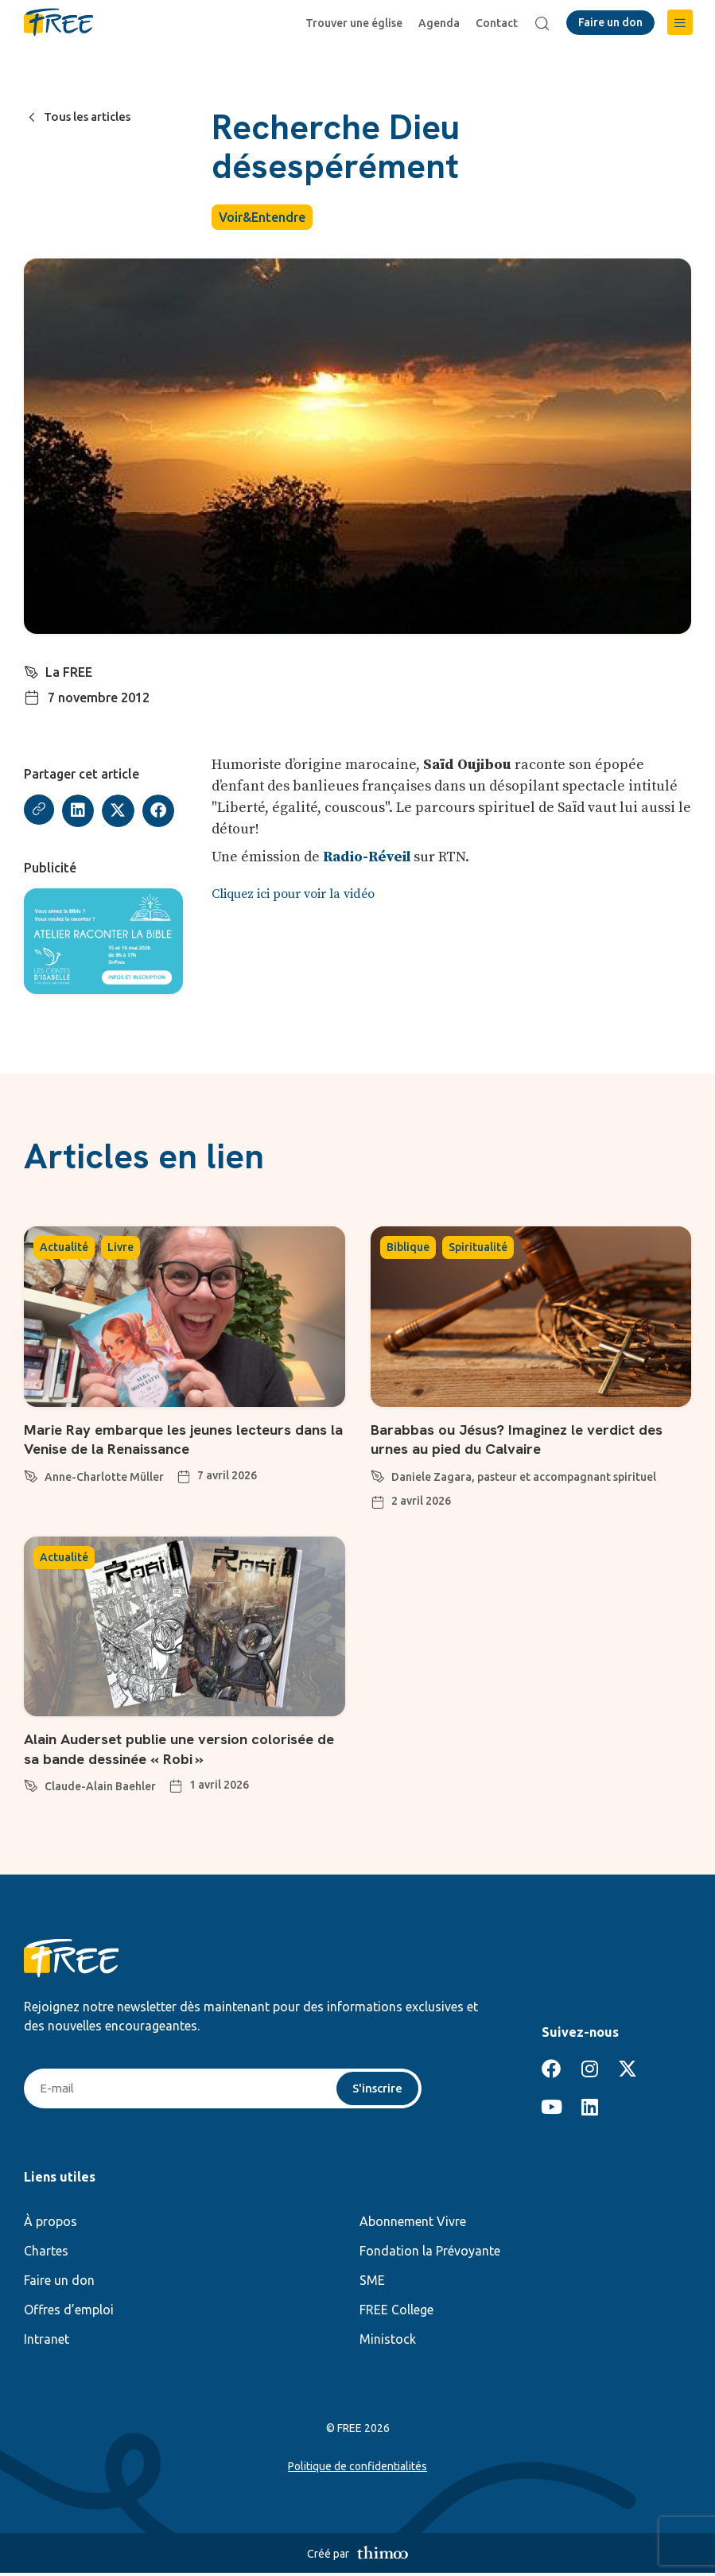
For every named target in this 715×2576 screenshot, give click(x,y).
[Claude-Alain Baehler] (31, 1785)
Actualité (64, 1249)
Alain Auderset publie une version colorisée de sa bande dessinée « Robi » (182, 1750)
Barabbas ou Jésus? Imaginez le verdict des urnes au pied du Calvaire (529, 1441)
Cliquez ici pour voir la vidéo (293, 895)
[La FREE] (32, 670)
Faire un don (59, 2283)
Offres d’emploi (69, 2313)
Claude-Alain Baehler (100, 1787)
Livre (120, 1249)
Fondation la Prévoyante (429, 2254)
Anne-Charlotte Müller (104, 1478)
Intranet (46, 2342)
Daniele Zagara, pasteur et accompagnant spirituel (523, 1478)
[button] (680, 22)
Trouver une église (356, 23)
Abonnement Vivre (412, 2224)
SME (372, 2283)
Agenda (441, 23)
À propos (50, 2224)
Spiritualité (478, 1249)
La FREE (69, 672)
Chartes (46, 2254)
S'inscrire (375, 2091)
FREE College (396, 2313)
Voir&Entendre (262, 217)
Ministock (387, 2342)
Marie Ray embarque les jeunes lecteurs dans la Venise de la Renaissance (168, 1441)
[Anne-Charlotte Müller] (31, 1475)
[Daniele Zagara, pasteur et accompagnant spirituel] (378, 1475)
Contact (499, 23)
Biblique (408, 1249)
